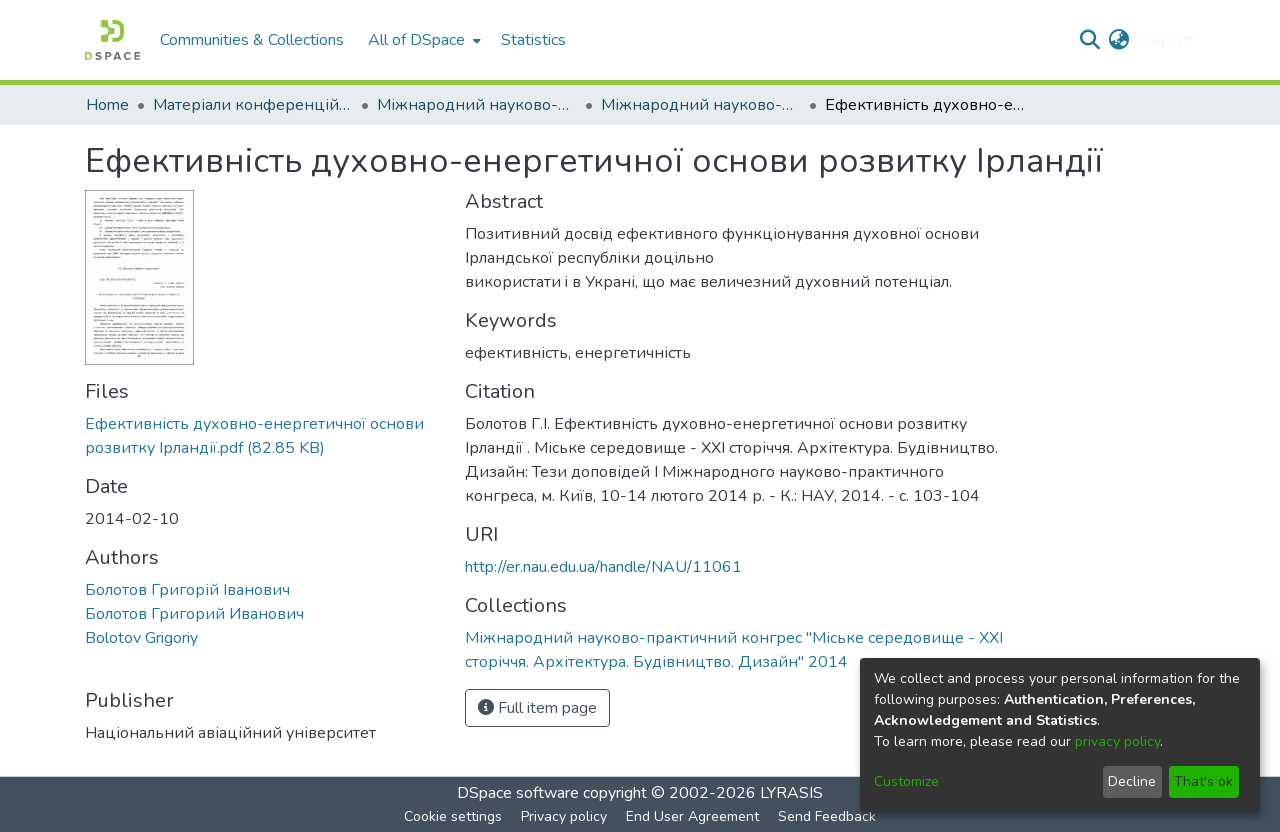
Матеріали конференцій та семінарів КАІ (253, 105)
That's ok (1203, 781)
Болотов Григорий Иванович (194, 614)
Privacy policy (564, 816)
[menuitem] (422, 40)
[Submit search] (1090, 40)
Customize (906, 781)
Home (107, 105)
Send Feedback (827, 816)
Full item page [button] (537, 708)
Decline (1132, 781)
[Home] (112, 40)
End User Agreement (692, 816)
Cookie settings (453, 816)
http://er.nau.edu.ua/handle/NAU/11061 (603, 567)
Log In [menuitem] (1159, 40)
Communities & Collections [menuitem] (252, 40)
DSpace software (518, 793)
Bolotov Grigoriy (141, 638)
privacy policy (1117, 741)
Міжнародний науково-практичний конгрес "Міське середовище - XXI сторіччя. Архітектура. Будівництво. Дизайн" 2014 (701, 105)
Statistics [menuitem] (533, 40)
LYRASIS (791, 793)
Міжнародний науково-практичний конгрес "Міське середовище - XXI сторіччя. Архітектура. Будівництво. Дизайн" (477, 105)
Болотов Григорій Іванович (187, 590)
